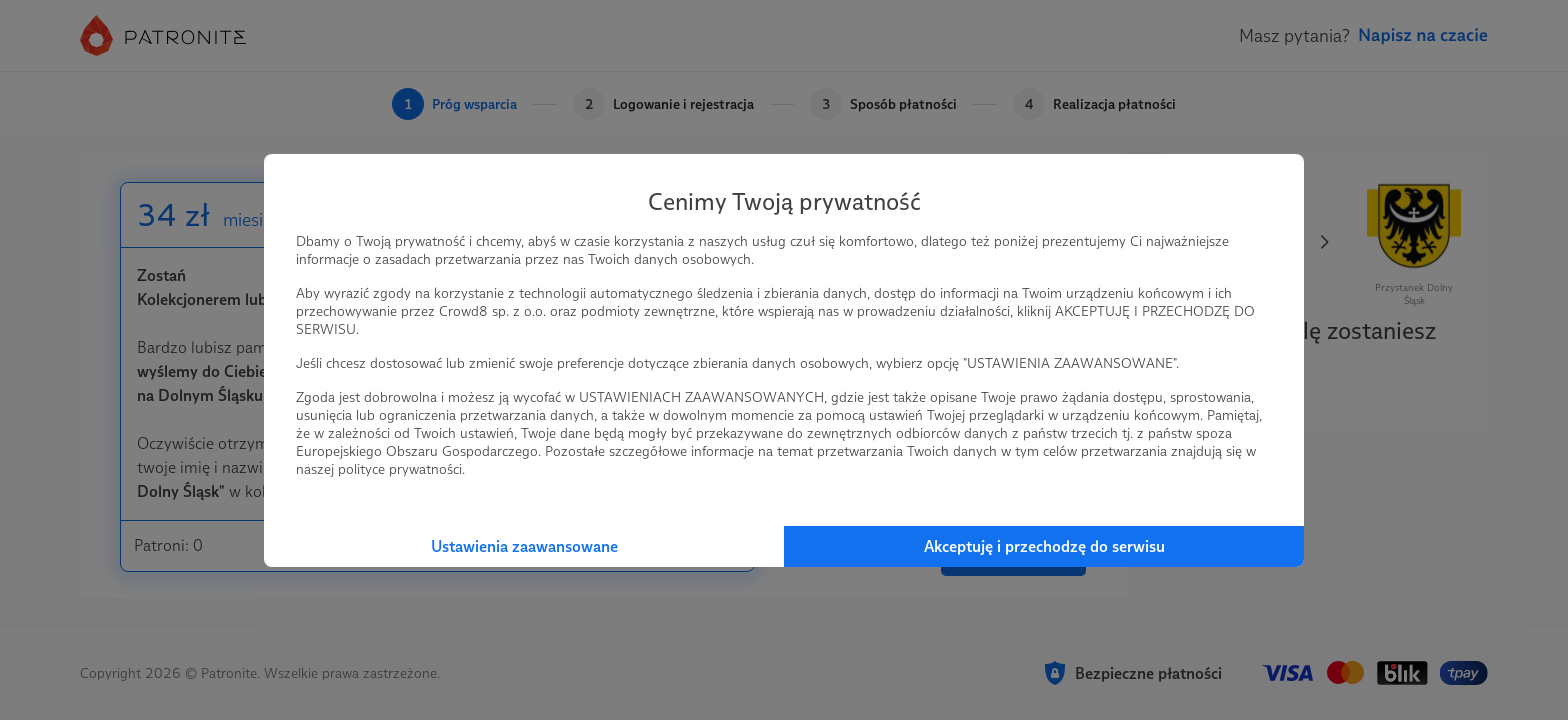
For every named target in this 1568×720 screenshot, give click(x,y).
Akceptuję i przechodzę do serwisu (1044, 546)
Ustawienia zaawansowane (524, 546)
